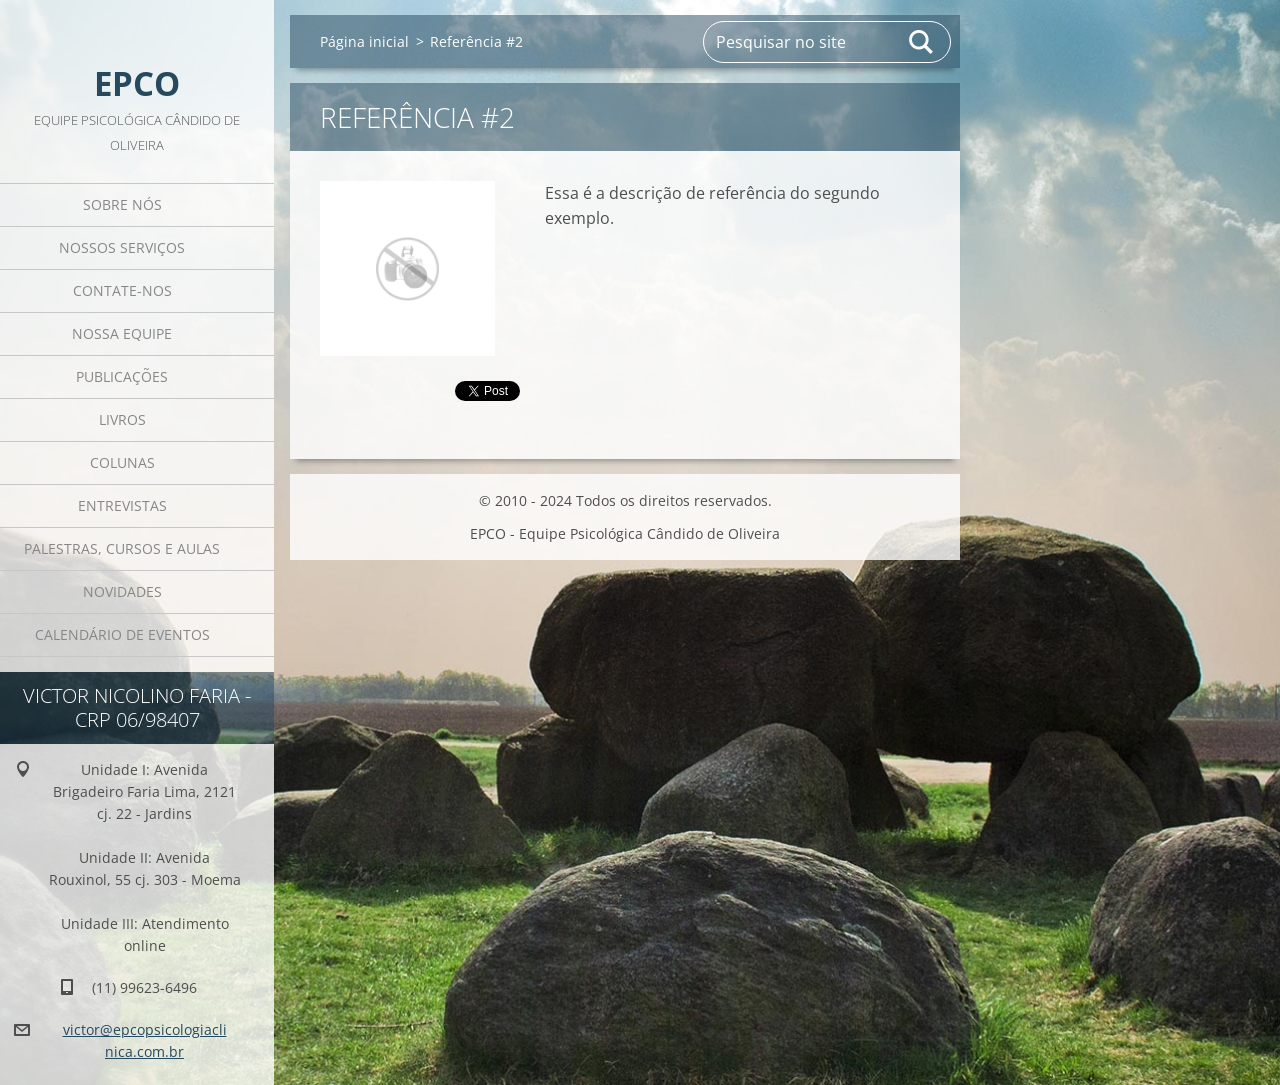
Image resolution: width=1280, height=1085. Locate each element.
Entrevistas (122, 505)
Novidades (122, 591)
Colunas (122, 462)
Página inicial (364, 41)
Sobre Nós (122, 204)
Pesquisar (922, 42)
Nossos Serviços (122, 247)
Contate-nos (122, 290)
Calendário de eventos (122, 634)
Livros (122, 419)
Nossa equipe (122, 333)
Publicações (122, 376)
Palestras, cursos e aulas (122, 548)
